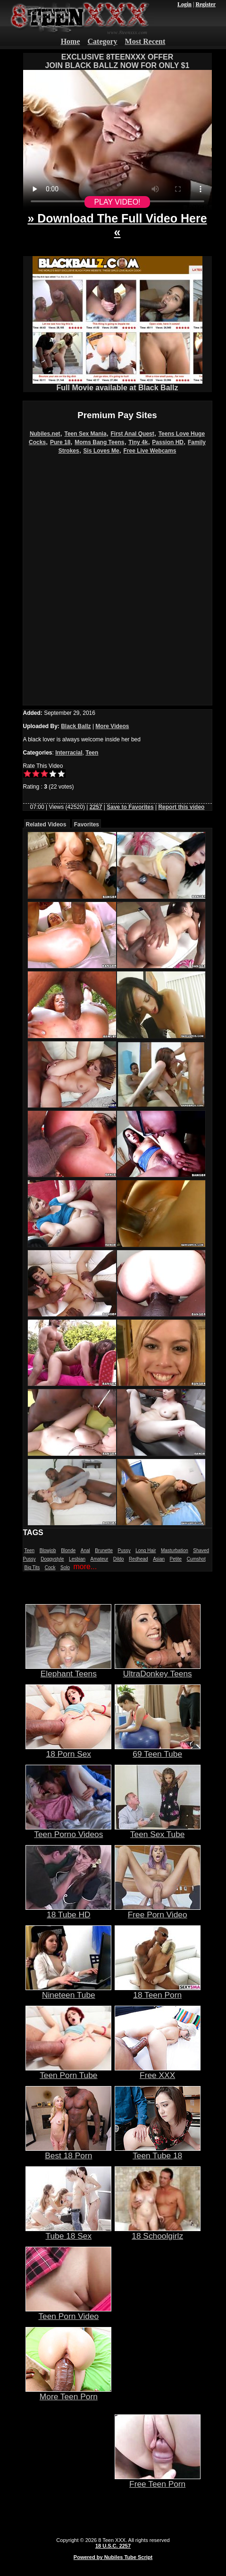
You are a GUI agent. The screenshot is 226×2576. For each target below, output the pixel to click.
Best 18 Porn (68, 2151)
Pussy (123, 1550)
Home (70, 41)
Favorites (86, 824)
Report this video (181, 807)
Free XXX (158, 2071)
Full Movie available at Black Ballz (117, 384)
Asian (159, 1559)
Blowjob (48, 1550)
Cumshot (196, 1559)
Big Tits (32, 1567)
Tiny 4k (138, 442)
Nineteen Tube (68, 1991)
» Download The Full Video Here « (117, 225)
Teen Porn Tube (68, 2071)
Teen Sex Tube (158, 1830)
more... (85, 1567)
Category (102, 41)
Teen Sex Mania (85, 433)
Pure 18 (60, 442)
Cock (50, 1567)
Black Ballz (76, 726)
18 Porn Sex (68, 1750)
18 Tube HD (68, 1910)
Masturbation (174, 1550)
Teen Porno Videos (68, 1830)
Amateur (100, 1559)
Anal (85, 1550)
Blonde (68, 1550)
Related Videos (46, 824)
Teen (91, 752)
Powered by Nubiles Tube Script (113, 2557)
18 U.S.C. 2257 (113, 2546)
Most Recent (145, 41)
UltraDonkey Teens (158, 1669)
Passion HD (168, 442)
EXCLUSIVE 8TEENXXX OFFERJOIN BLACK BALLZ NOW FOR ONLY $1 (117, 61)
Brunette (104, 1550)
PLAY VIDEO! (117, 202)
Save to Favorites (130, 807)
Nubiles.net (45, 433)
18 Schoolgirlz (158, 2232)
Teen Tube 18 (158, 2151)
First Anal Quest (132, 433)
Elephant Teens (68, 1669)
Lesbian (77, 1559)
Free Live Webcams (150, 450)
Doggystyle (52, 1559)
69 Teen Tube (158, 1750)
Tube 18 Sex (68, 2232)
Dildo (118, 1559)
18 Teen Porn (158, 1991)
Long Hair (145, 1550)
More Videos (112, 726)
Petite (176, 1559)
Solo (65, 1567)
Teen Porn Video (68, 2312)
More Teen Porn (68, 2392)
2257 (96, 807)
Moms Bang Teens (99, 442)
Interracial (68, 752)
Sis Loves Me (101, 450)
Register (205, 4)
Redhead (138, 1559)
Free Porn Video (158, 1910)
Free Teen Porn (158, 2480)
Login (184, 4)
